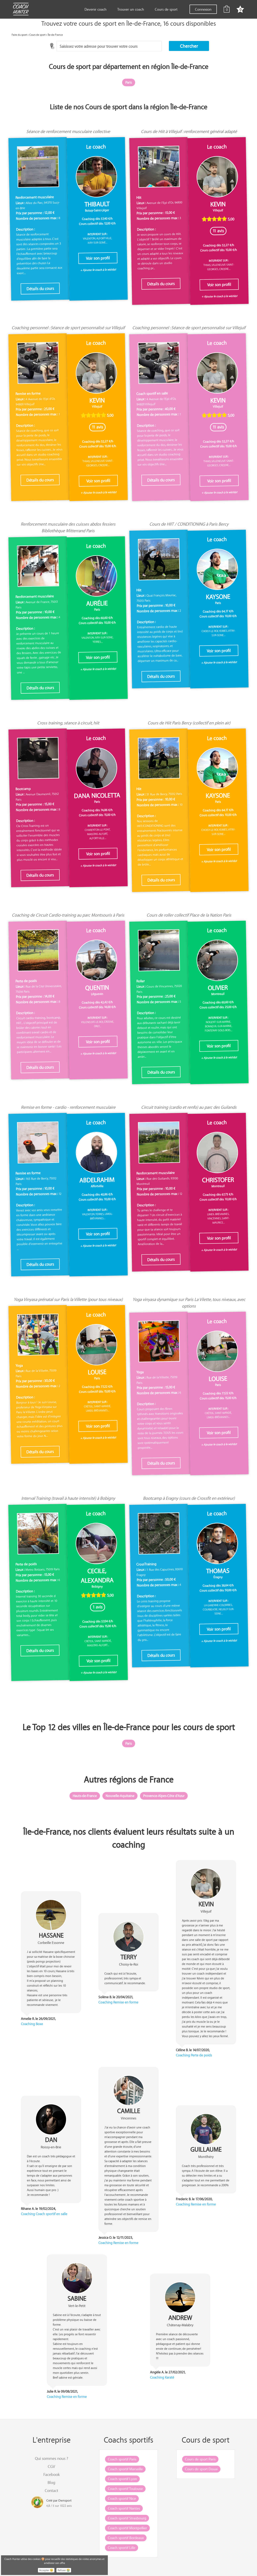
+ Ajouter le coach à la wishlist (98, 269)
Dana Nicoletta (97, 795)
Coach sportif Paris (122, 2459)
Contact (51, 2490)
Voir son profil (98, 258)
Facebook (51, 2474)
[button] (189, 46)
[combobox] (109, 46)
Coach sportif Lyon (122, 2479)
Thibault (97, 204)
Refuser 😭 (64, 2570)
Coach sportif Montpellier (127, 2528)
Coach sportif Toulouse (125, 2488)
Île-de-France (55, 34)
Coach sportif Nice (122, 2498)
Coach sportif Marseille (125, 2469)
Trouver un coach (130, 9)
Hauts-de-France (85, 1795)
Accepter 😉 (46, 2570)
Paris (128, 82)
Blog (51, 2482)
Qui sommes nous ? (51, 2458)
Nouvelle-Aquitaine (120, 1795)
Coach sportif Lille (121, 2547)
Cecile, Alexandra (97, 1575)
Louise (97, 1372)
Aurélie (97, 603)
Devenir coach (95, 9)
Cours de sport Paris (200, 2459)
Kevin (217, 204)
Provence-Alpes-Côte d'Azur (164, 1795)
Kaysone (218, 597)
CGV (51, 2466)
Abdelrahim (97, 1180)
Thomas (217, 1571)
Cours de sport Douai (201, 2469)
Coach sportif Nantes (124, 2508)
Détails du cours (40, 288)
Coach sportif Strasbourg (127, 2518)
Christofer (218, 1180)
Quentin (97, 988)
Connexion (203, 9)
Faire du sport (19, 34)
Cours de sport (166, 9)
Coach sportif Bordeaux (126, 2537)
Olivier (218, 988)
